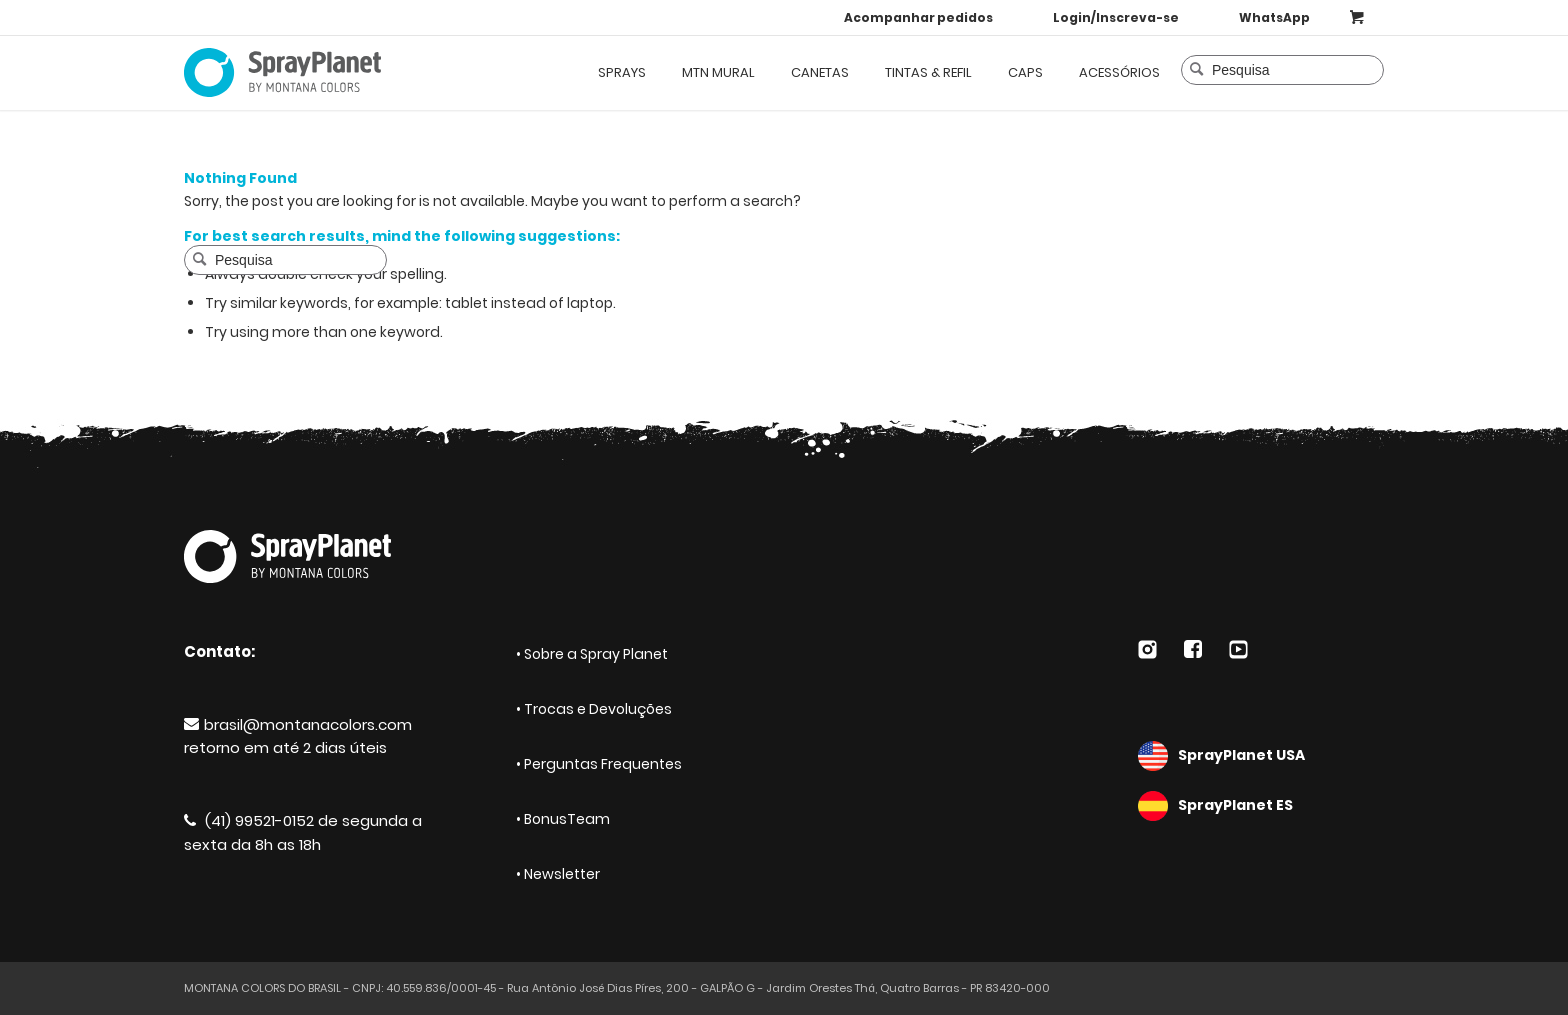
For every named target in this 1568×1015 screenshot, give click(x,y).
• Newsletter (558, 874)
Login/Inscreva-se (1116, 17)
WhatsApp (1274, 17)
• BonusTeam (563, 819)
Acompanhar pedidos (918, 17)
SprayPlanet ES (1261, 806)
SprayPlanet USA (1261, 756)
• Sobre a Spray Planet (592, 654)
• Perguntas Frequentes (599, 764)
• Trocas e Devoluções (594, 709)
